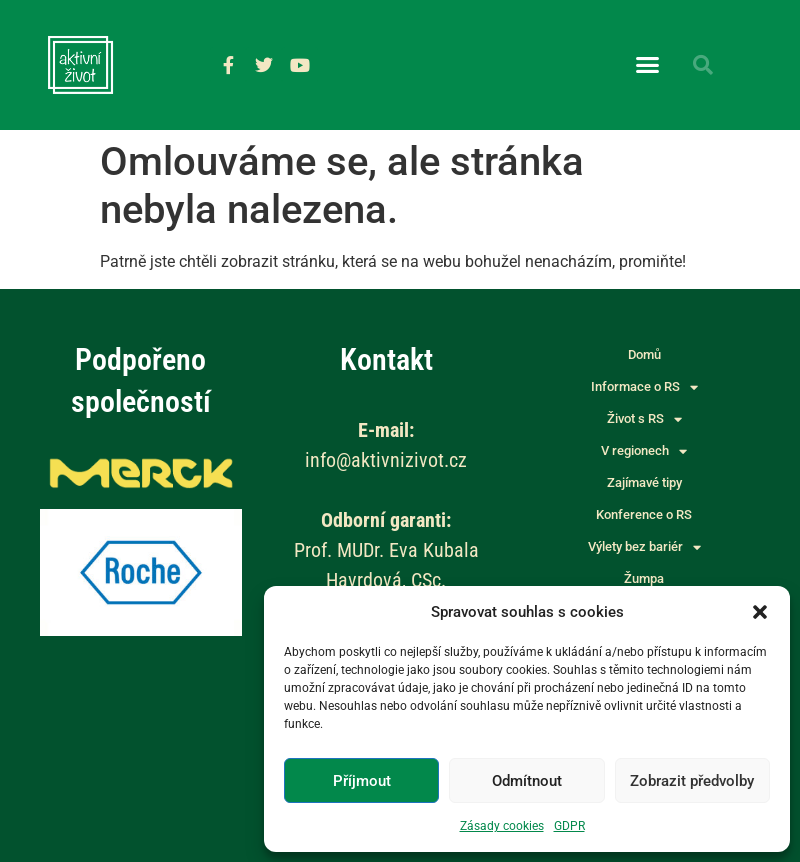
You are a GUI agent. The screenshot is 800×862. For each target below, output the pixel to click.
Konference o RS (644, 514)
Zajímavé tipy (644, 482)
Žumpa (644, 578)
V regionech (644, 451)
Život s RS (644, 419)
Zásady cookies (502, 826)
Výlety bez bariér (644, 547)
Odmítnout (527, 781)
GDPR (569, 826)
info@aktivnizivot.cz (386, 460)
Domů (644, 354)
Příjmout (362, 781)
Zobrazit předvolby (692, 781)
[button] (760, 612)
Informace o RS (644, 387)
